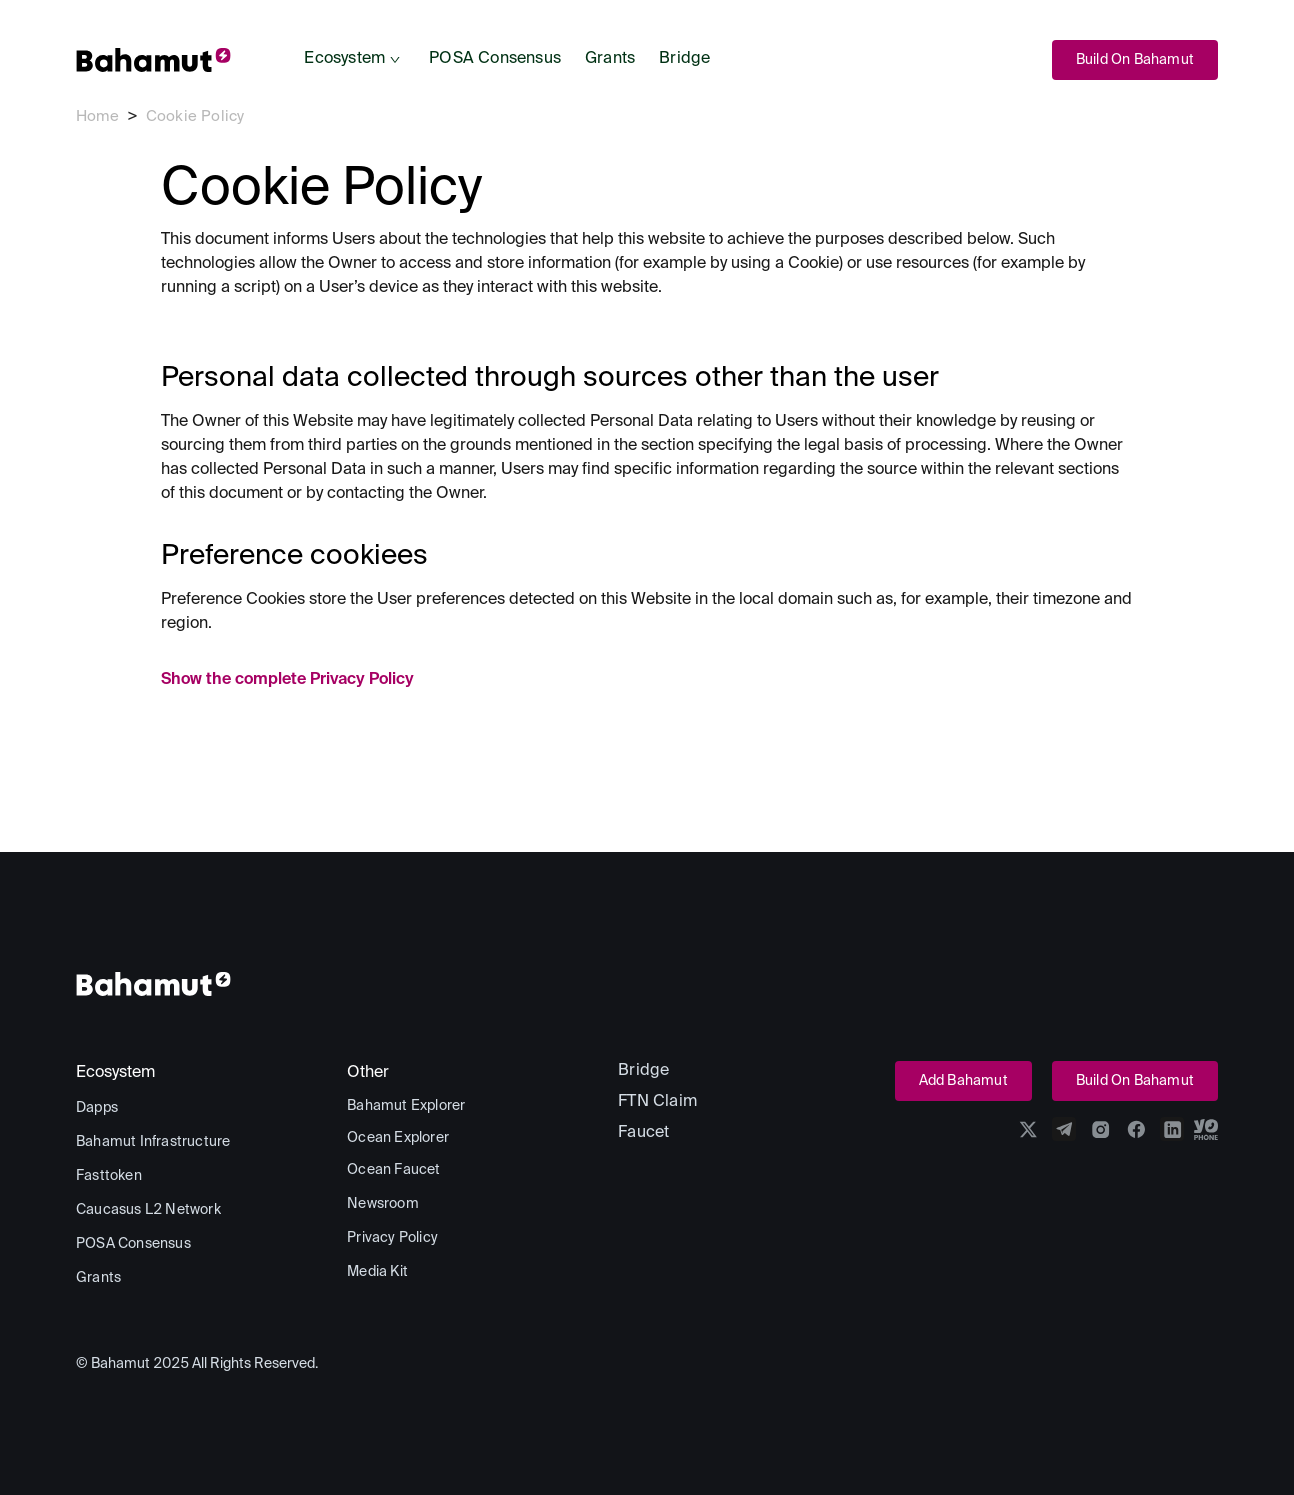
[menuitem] (354, 59)
